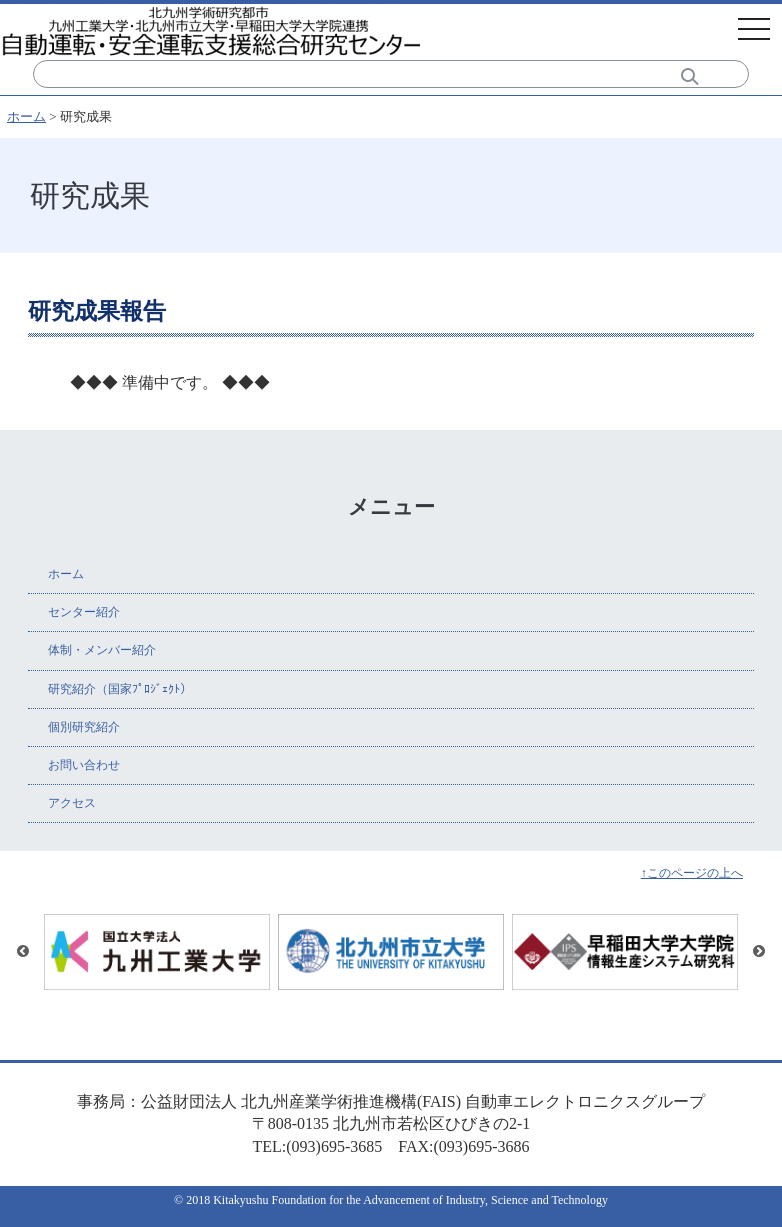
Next (759, 952)
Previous (23, 952)
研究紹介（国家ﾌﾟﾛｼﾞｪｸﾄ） (120, 689)
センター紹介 (84, 612)
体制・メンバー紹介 (102, 650)
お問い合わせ (84, 765)
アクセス (72, 803)
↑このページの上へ (692, 873)
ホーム (26, 116)
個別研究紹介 (84, 727)
